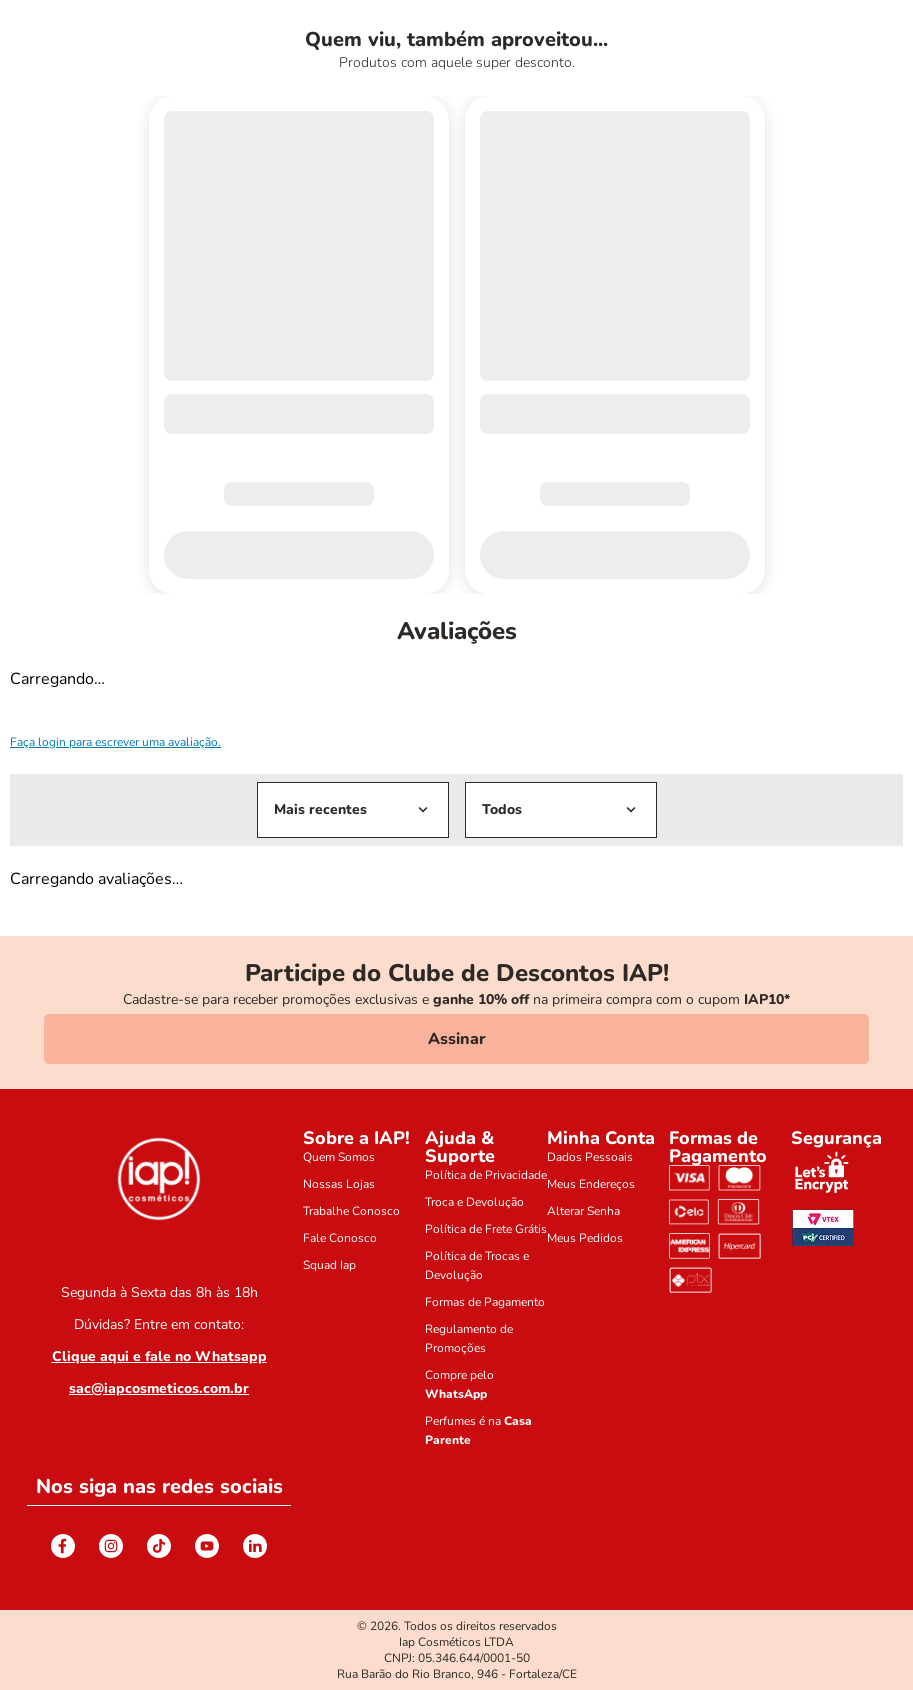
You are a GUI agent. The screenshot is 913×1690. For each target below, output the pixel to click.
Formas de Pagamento (485, 1302)
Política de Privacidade (486, 1175)
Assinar (457, 1039)
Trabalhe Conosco (351, 1211)
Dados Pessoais (590, 1157)
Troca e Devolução (474, 1202)
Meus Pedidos (585, 1238)
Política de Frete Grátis (486, 1229)
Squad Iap (329, 1265)
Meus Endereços (591, 1184)
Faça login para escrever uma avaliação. (115, 743)
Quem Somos (339, 1157)
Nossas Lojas (339, 1184)
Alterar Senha (583, 1211)
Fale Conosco (340, 1238)
